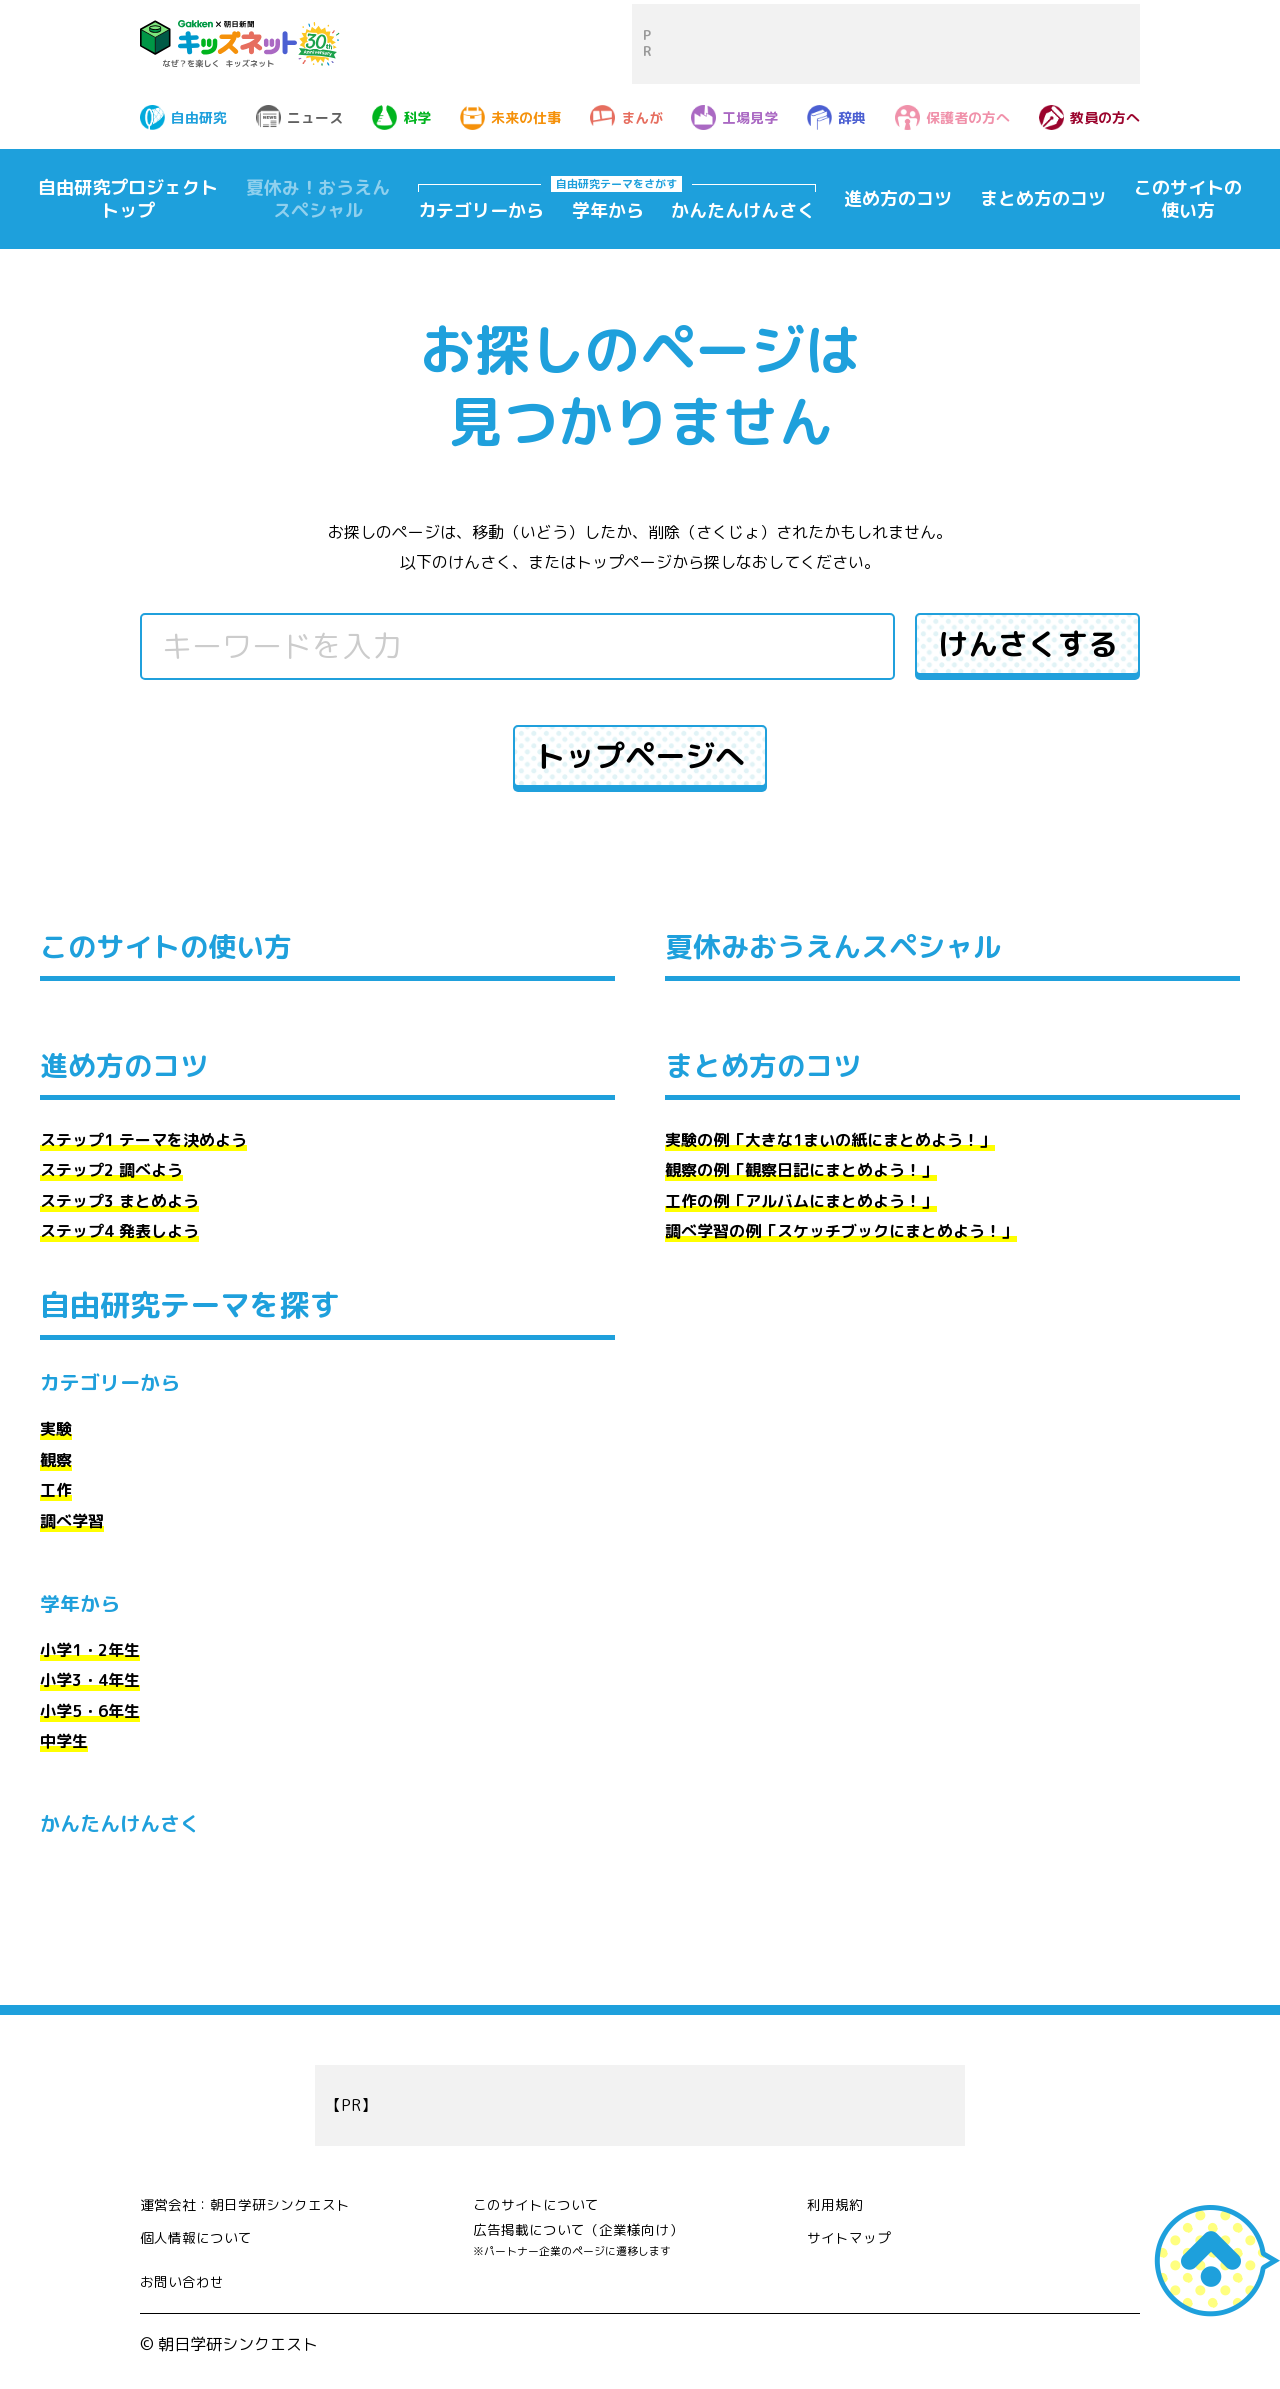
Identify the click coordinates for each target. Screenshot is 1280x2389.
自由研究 (199, 117)
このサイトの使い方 (1188, 199)
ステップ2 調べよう (111, 1170)
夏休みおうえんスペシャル (845, 946)
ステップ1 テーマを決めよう (143, 1140)
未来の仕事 (526, 117)
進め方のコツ (898, 198)
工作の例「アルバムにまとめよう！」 (801, 1201)
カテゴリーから (481, 211)
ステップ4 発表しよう (119, 1231)
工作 (56, 1490)
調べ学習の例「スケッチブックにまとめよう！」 (841, 1231)
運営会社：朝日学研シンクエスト (260, 2201)
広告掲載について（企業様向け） (593, 2248)
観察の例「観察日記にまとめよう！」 (801, 1170)
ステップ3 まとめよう (119, 1201)
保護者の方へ (968, 117)
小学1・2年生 (90, 1650)
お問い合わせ (188, 2292)
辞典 (852, 117)
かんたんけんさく (743, 211)
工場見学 (750, 117)
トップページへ (640, 756)
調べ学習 (72, 1521)
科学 (417, 117)
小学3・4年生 (90, 1680)
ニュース (315, 117)
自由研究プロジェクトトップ (128, 199)
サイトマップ (855, 2234)
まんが (642, 117)
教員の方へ (1105, 117)
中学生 (64, 1741)
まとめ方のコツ (1043, 198)
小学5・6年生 (90, 1711)
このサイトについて (545, 2201)
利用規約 (839, 2201)
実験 (56, 1429)
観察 (56, 1460)
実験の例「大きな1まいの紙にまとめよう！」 (830, 1140)
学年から (608, 211)
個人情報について (204, 2234)
